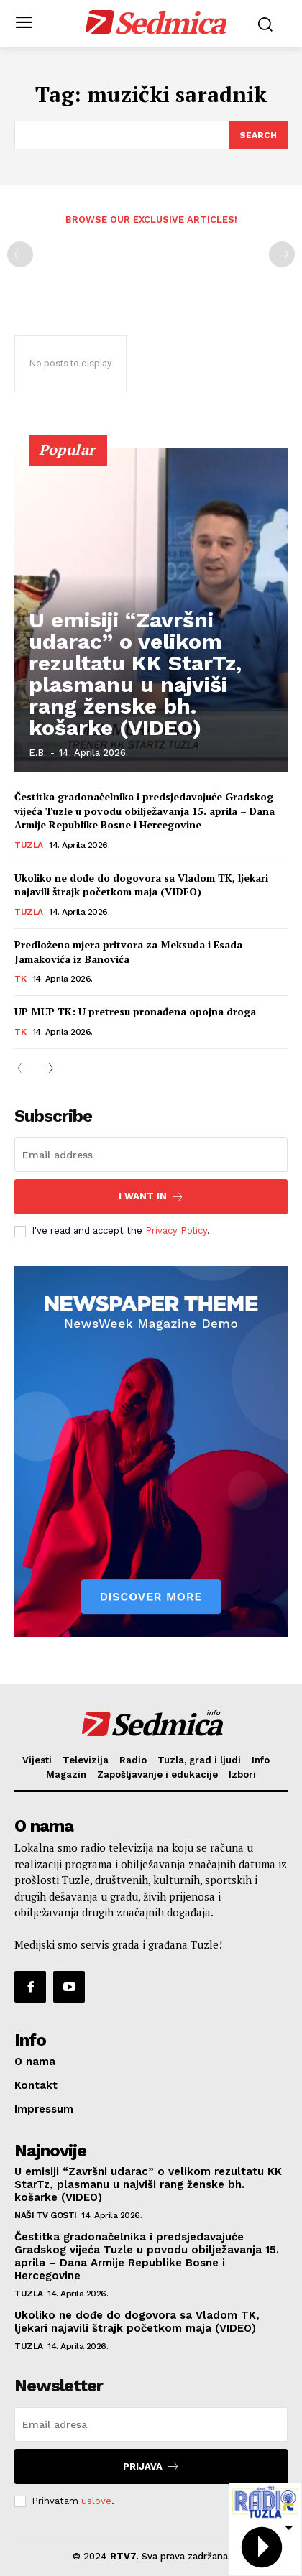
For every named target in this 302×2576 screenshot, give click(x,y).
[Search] (258, 135)
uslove (96, 2501)
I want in (151, 1197)
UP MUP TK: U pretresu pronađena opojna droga (135, 1011)
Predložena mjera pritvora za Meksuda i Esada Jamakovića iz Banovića (128, 952)
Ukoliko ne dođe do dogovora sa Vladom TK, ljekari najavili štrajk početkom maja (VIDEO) (141, 885)
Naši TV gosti (45, 2215)
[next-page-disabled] (282, 254)
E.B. (37, 752)
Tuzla (28, 845)
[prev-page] (20, 254)
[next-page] (46, 1069)
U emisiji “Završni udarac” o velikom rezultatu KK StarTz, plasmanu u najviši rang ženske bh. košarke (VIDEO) (135, 673)
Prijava (151, 2466)
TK (20, 979)
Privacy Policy (176, 1230)
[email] (151, 1154)
